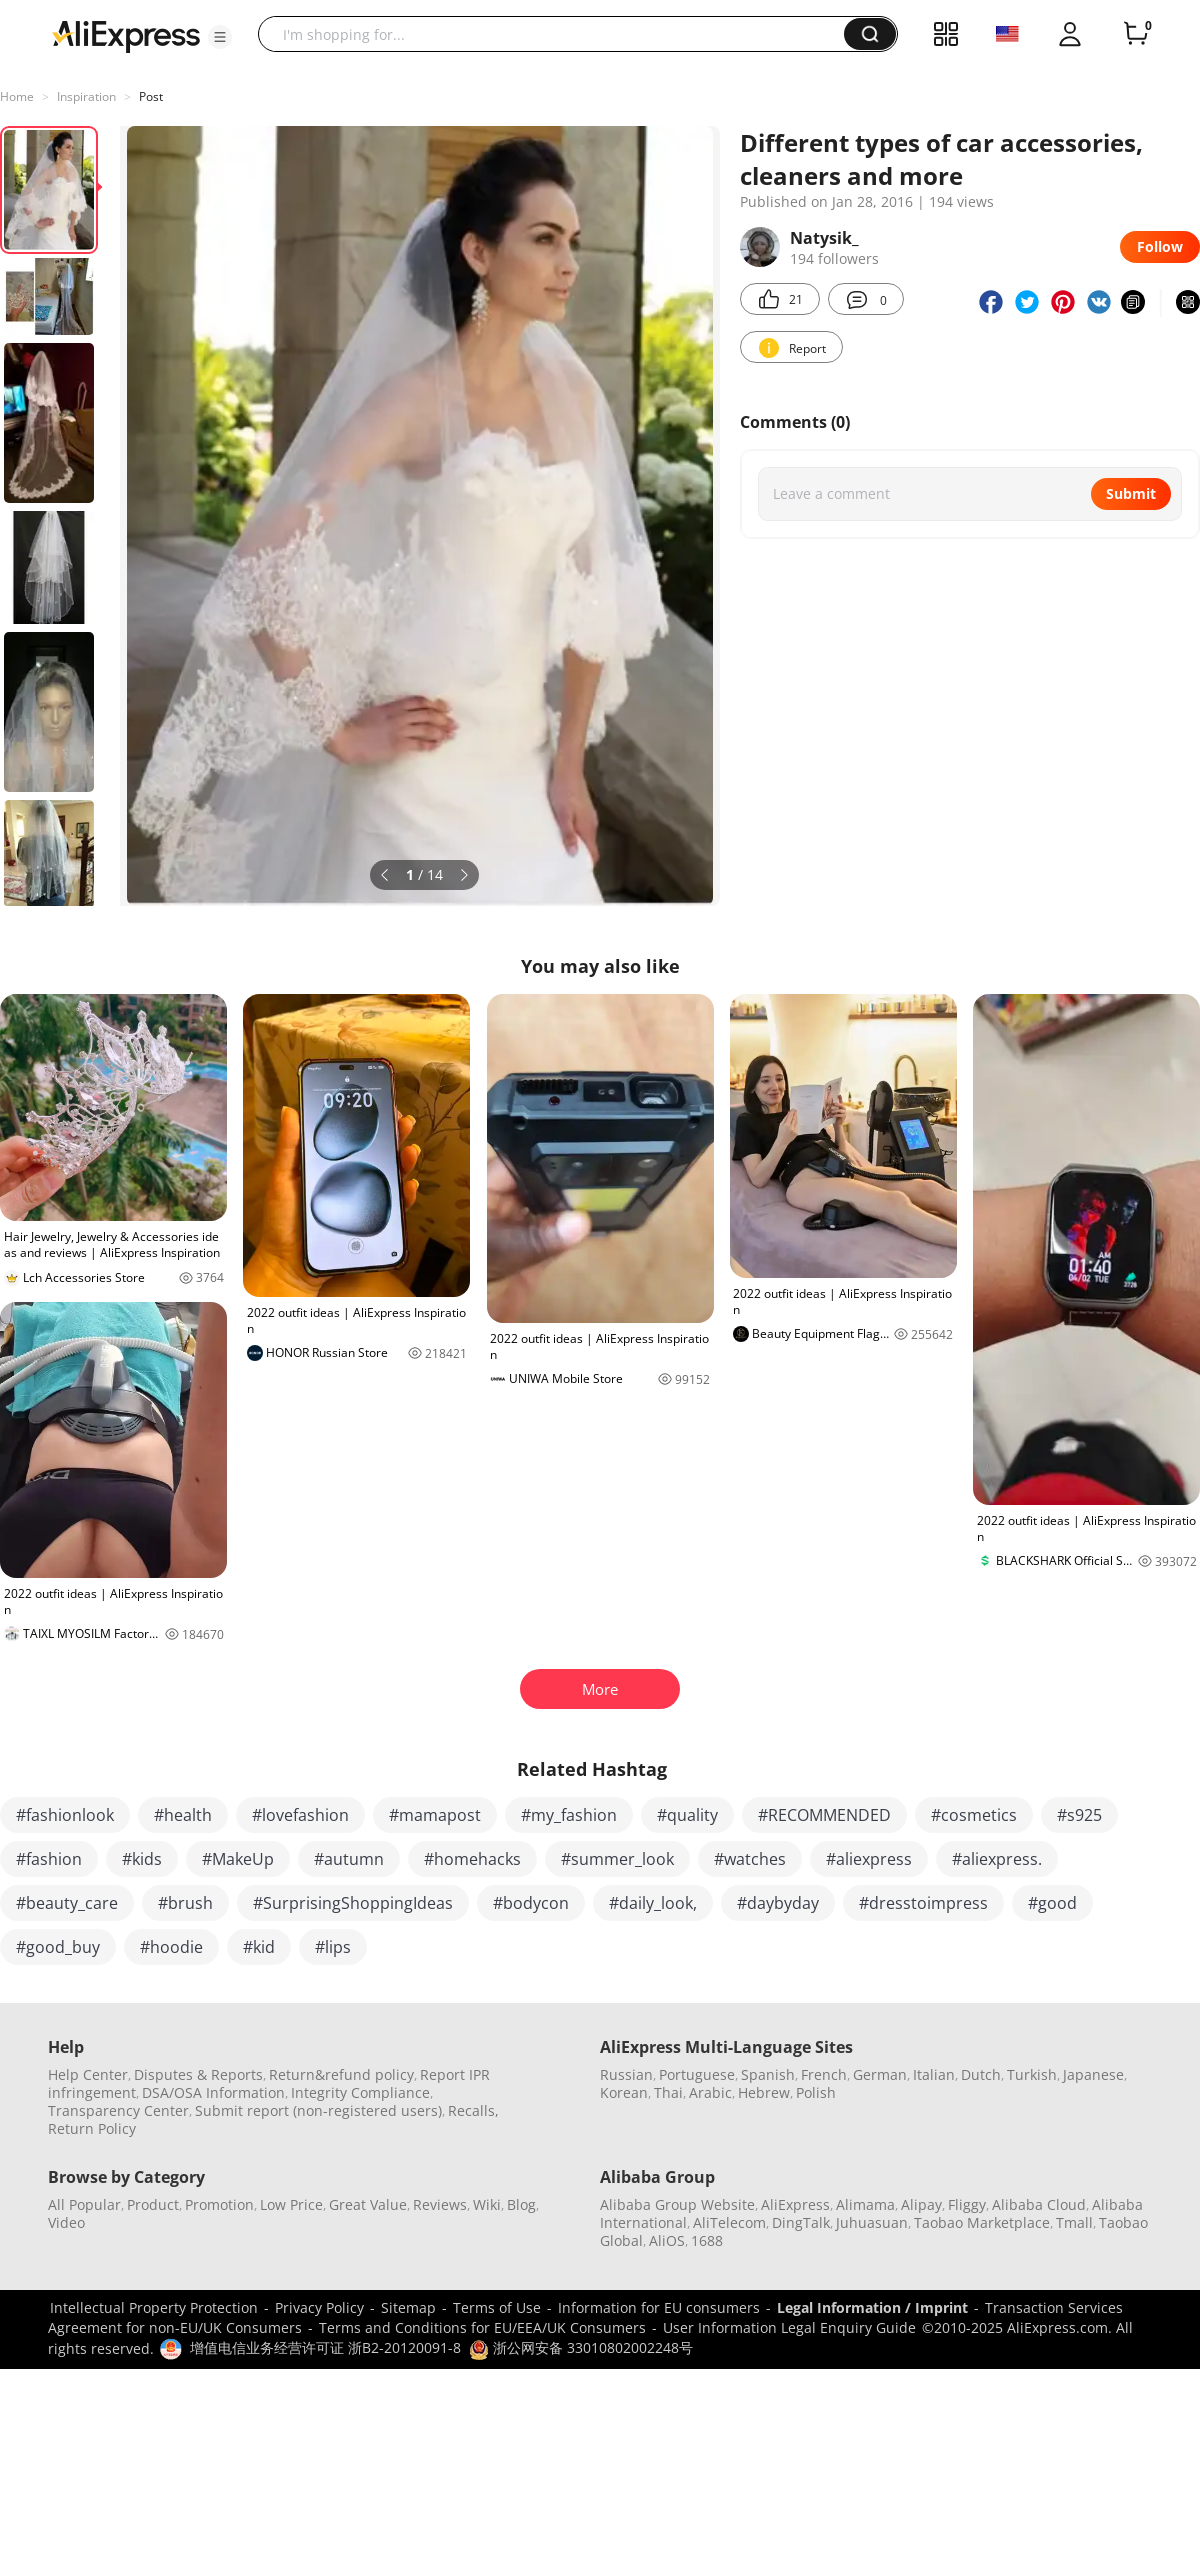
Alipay (921, 2204)
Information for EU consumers (659, 2307)
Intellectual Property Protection (154, 2307)
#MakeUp (238, 1859)
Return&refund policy (341, 2074)
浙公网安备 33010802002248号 (581, 2347)
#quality (687, 1815)
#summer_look (617, 1859)
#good (1052, 1903)
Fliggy (967, 2204)
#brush (185, 1903)
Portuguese (697, 2074)
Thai (668, 2092)
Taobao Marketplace (982, 2222)
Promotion (219, 2204)
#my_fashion (569, 1815)
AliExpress (795, 2204)
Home (17, 96)
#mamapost (435, 1815)
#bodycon (531, 1903)
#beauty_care (67, 1903)
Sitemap (408, 2307)
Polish (816, 2092)
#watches (750, 1859)
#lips (333, 1947)
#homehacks (472, 1859)
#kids (142, 1859)
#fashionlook (65, 1815)
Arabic (710, 2092)
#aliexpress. (997, 1859)
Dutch (981, 2074)
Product (153, 2204)
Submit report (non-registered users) (318, 2110)
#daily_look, (653, 1903)
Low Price (291, 2204)
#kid (259, 1947)
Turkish (1032, 2074)
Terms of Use (497, 2307)
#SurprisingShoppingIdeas (353, 1903)
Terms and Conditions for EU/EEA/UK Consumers (482, 2327)
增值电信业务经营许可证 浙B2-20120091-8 (325, 2347)
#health (183, 1815)
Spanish (768, 2074)
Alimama (865, 2204)
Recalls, (473, 2110)
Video (66, 2222)
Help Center (88, 2074)
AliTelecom (729, 2222)
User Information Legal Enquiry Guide (789, 2327)
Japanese (1093, 2074)
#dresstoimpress (923, 1903)
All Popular (84, 2204)
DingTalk (801, 2222)
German (880, 2074)
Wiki (487, 2204)
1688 (707, 2240)
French (824, 2074)
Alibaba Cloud (1039, 2204)
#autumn (349, 1859)
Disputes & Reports (198, 2074)
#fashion (49, 1859)
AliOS (667, 2240)
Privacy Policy (319, 2307)
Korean (624, 2092)
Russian (626, 2074)
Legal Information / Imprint (872, 2307)
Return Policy (92, 2128)
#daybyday (778, 1903)
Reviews (440, 2204)
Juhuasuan (872, 2222)
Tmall (1074, 2222)
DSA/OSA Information (213, 2092)
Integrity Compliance (360, 2092)
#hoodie (171, 1947)
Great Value (368, 2204)
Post (151, 96)
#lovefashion (300, 1815)
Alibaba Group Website (677, 2204)
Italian (934, 2074)
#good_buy (58, 1947)
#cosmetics (974, 1815)
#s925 (1079, 1815)
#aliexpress (869, 1859)
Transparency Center (118, 2110)
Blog (521, 2204)
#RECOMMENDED (824, 1815)
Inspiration (86, 96)
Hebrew (764, 2092)
